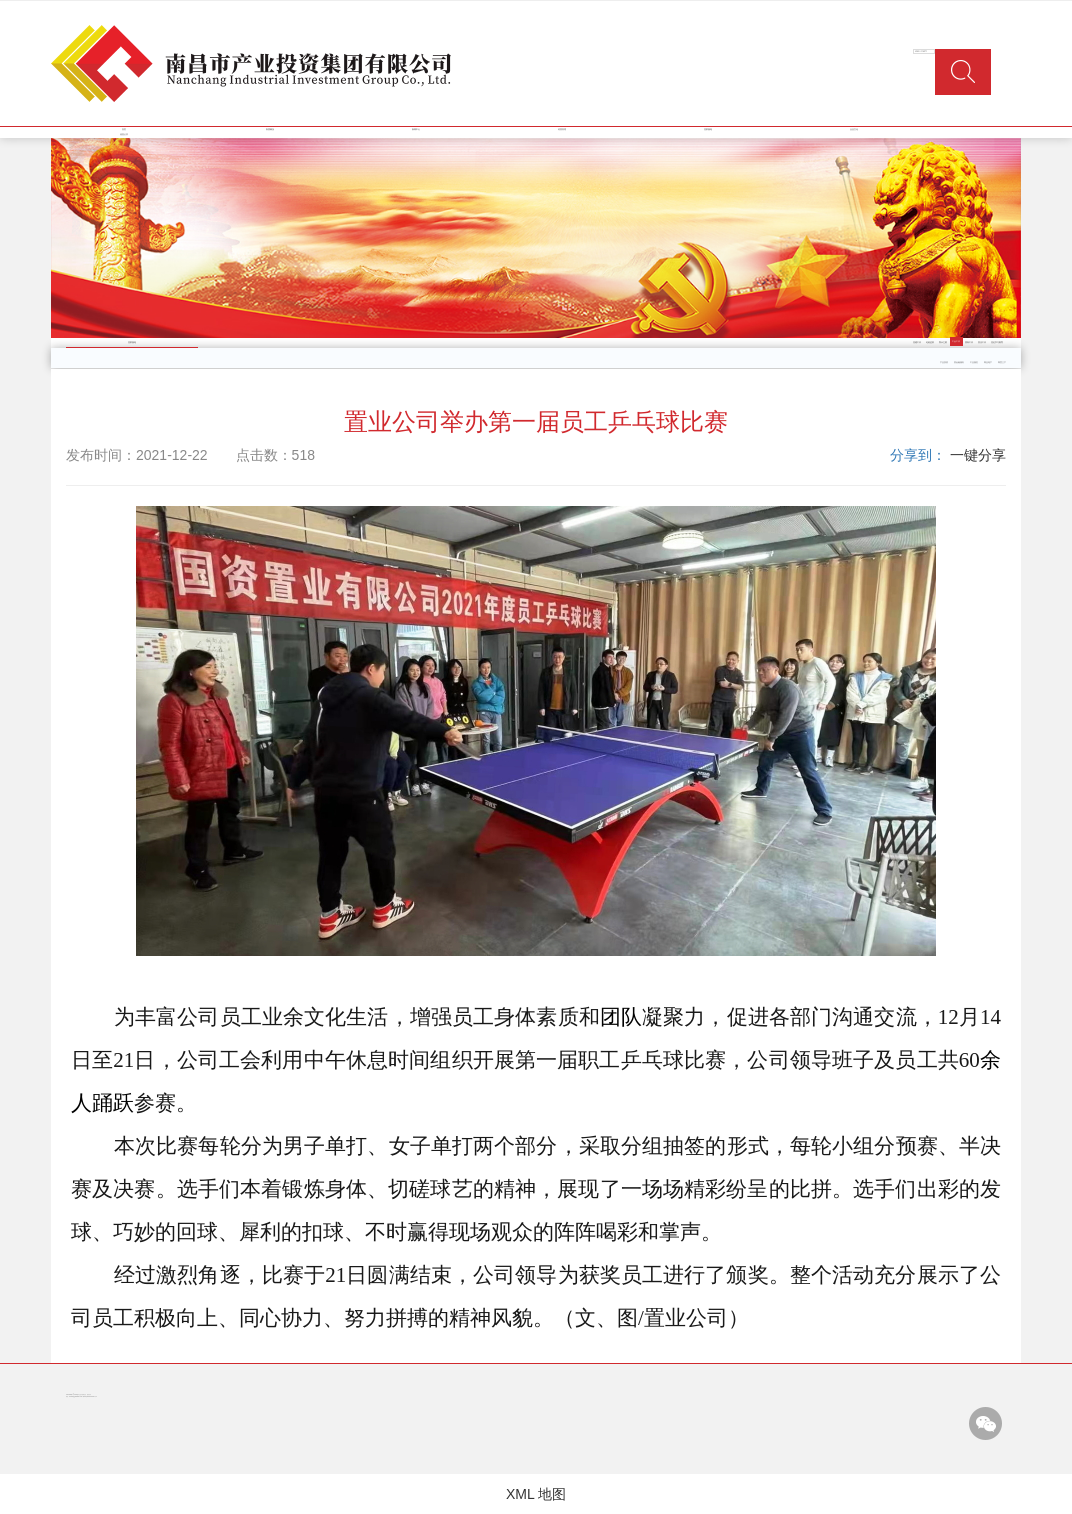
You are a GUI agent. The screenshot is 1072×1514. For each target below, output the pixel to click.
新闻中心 (416, 129)
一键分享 (978, 455)
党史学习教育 (997, 342)
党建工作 (917, 342)
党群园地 (708, 129)
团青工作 (969, 342)
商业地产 (988, 362)
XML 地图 (536, 1494)
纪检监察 (930, 342)
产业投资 (944, 362)
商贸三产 (1002, 362)
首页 (124, 129)
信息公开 (124, 134)
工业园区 (974, 362)
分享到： (918, 455)
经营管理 (562, 129)
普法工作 (982, 342)
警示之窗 (943, 342)
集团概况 (270, 129)
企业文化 (854, 129)
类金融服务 (959, 362)
